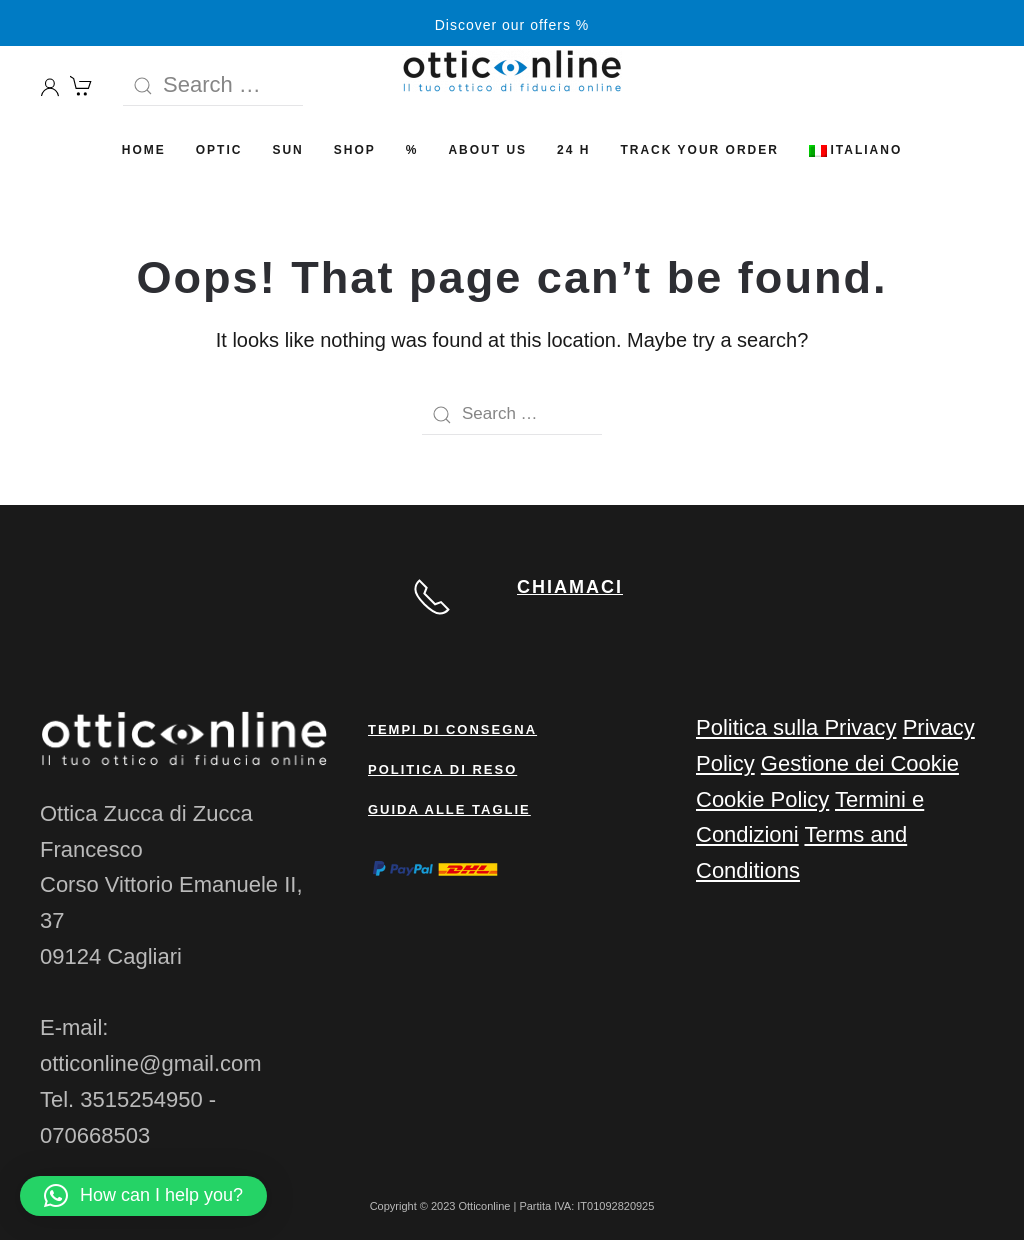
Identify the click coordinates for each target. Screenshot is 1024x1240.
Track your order (699, 150)
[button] (143, 1196)
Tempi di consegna (452, 729)
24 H (573, 150)
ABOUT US (487, 150)
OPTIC (219, 150)
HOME (144, 150)
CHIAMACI (570, 587)
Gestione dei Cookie (860, 763)
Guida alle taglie (449, 809)
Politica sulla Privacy (796, 727)
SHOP (355, 150)
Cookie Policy (762, 799)
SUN (287, 150)
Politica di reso (442, 769)
